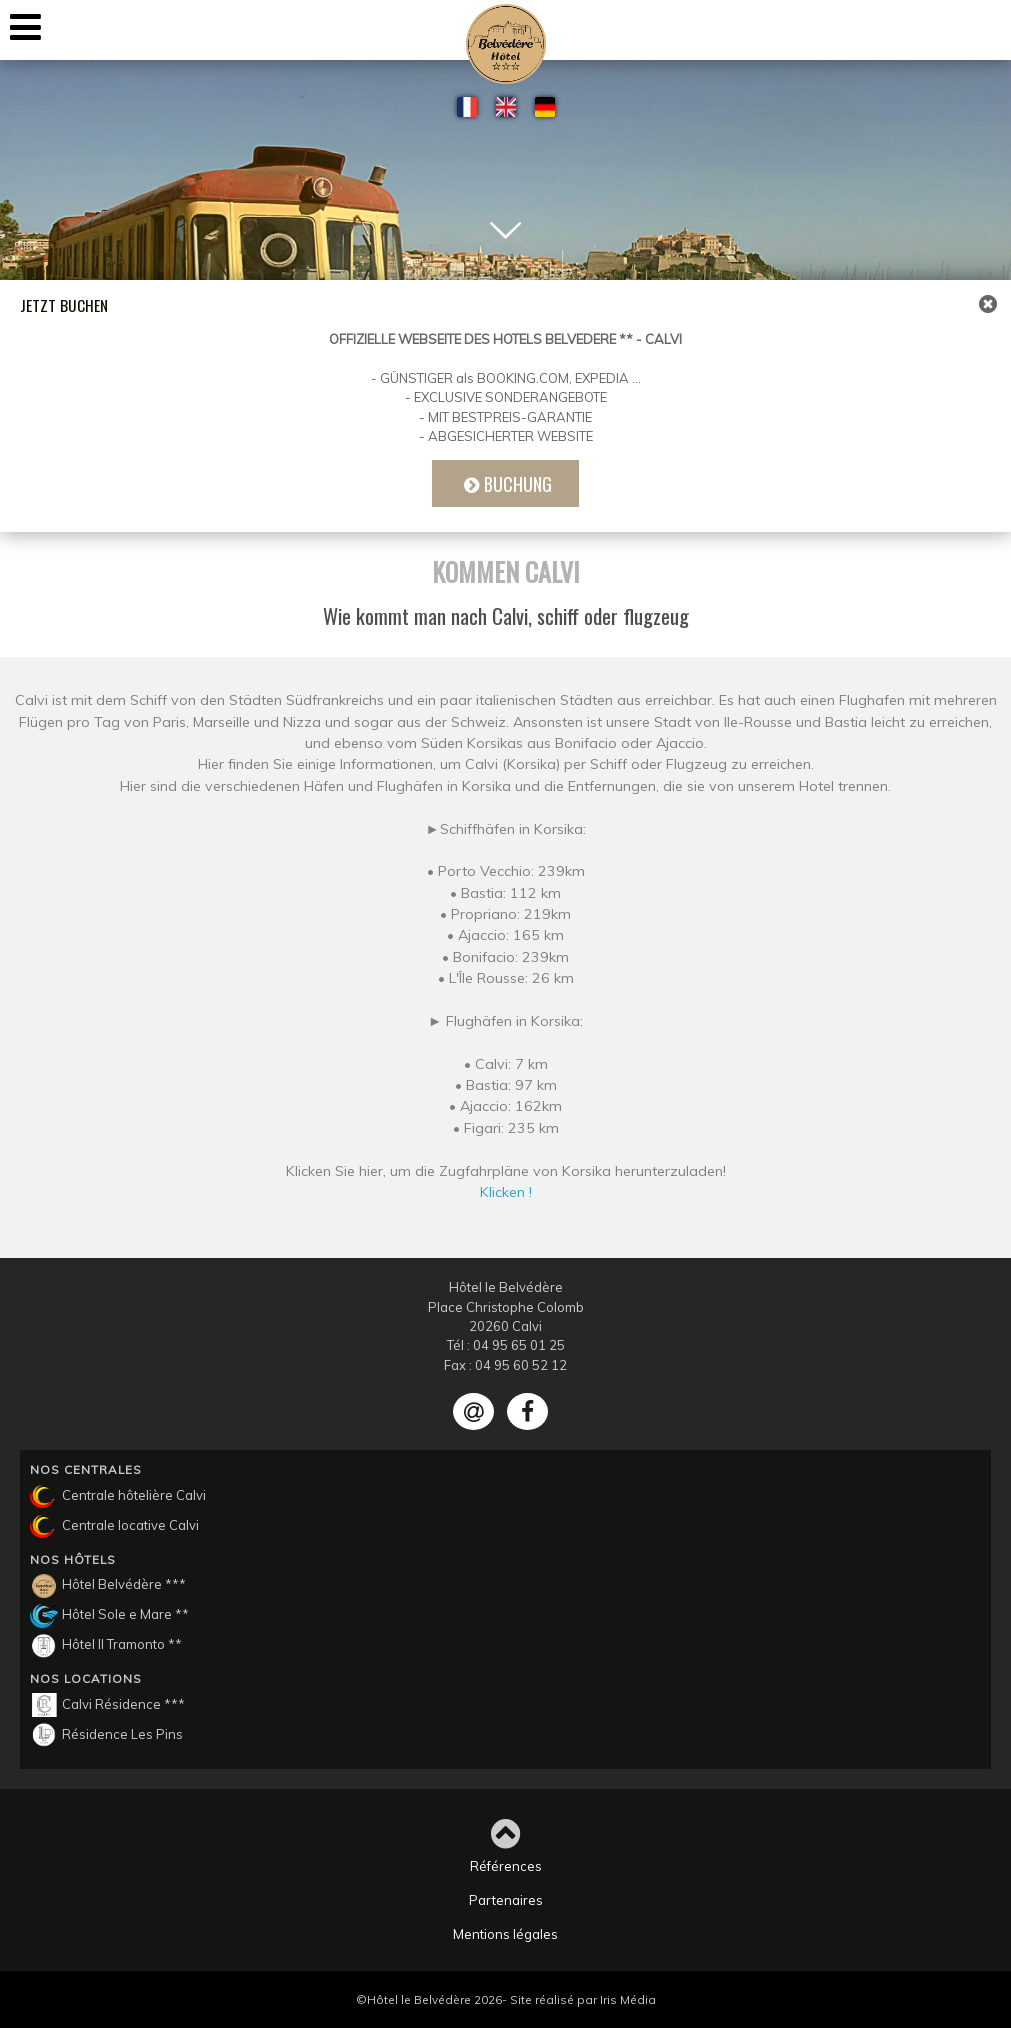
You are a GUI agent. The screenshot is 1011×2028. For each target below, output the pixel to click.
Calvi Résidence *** (107, 1705)
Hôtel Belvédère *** (108, 1586)
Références (506, 1866)
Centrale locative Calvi (114, 1527)
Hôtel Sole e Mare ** (109, 1616)
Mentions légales (505, 1934)
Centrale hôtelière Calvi (118, 1497)
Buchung (518, 483)
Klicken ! (506, 1199)
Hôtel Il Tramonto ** (106, 1646)
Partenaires (506, 1900)
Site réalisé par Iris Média (583, 1999)
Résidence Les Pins (106, 1735)
